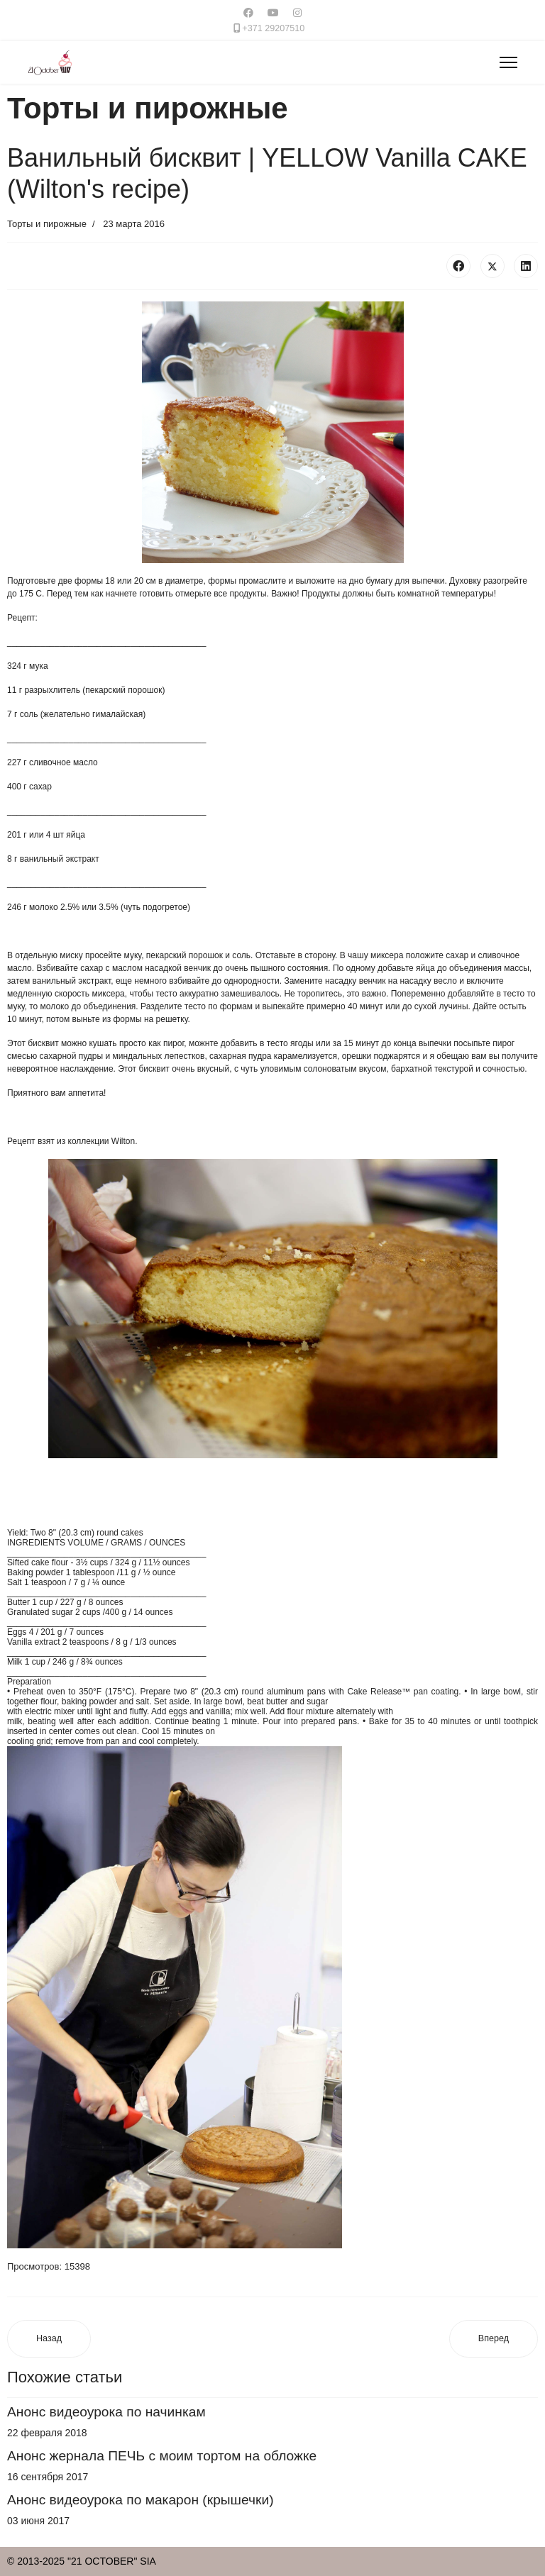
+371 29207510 (273, 28)
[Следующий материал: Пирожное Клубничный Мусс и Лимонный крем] (493, 2339)
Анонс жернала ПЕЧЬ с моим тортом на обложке (161, 2455)
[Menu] (508, 62)
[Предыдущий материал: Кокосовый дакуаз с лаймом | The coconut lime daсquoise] (49, 2339)
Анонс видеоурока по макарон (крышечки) (140, 2499)
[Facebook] (248, 12)
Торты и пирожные (47, 223)
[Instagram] (297, 12)
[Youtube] (273, 12)
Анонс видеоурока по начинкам (106, 2411)
